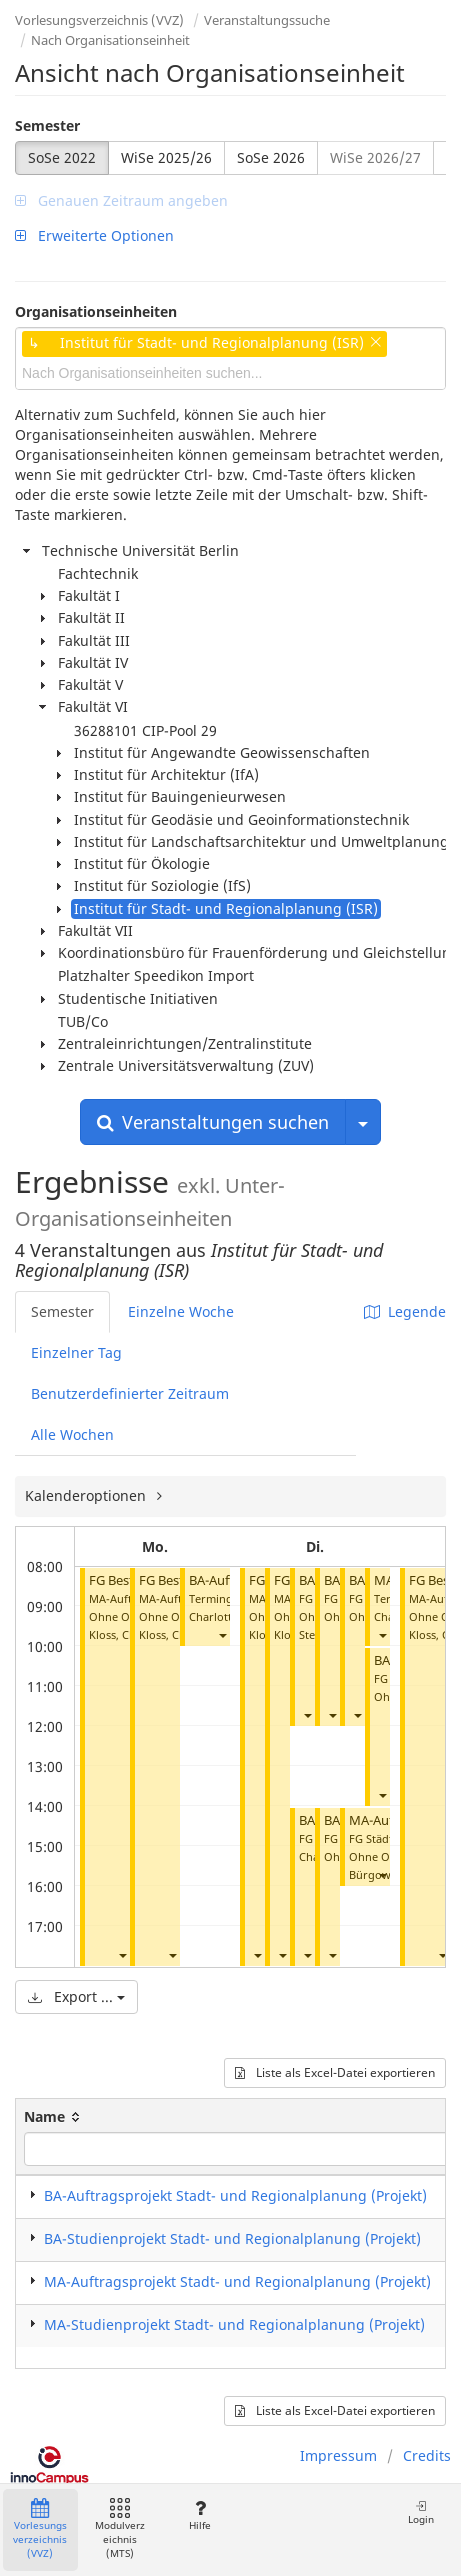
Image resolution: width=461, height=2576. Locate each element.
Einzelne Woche (181, 1311)
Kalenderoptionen (87, 1495)
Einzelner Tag (76, 1352)
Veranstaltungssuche (267, 20)
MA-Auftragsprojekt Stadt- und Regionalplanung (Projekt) (237, 2281)
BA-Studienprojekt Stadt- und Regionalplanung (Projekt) (232, 2238)
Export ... (76, 1996)
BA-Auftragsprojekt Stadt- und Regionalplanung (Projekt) (235, 2195)
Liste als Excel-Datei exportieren (335, 2072)
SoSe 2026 (271, 157)
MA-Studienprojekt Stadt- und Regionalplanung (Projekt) (234, 2324)
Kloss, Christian (129, 1634)
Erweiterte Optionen (94, 235)
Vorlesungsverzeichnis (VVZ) (99, 20)
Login (421, 2512)
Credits (427, 2455)
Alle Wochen (72, 1434)
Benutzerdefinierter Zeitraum (130, 1393)
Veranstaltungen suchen (213, 1122)
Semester (47, 125)
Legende (405, 1311)
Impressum (338, 2455)
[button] (122, 1954)
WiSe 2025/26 (166, 157)
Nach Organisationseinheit (110, 40)
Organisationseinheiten (96, 311)
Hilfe (199, 2515)
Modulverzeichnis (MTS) (120, 2529)
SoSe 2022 (62, 157)
